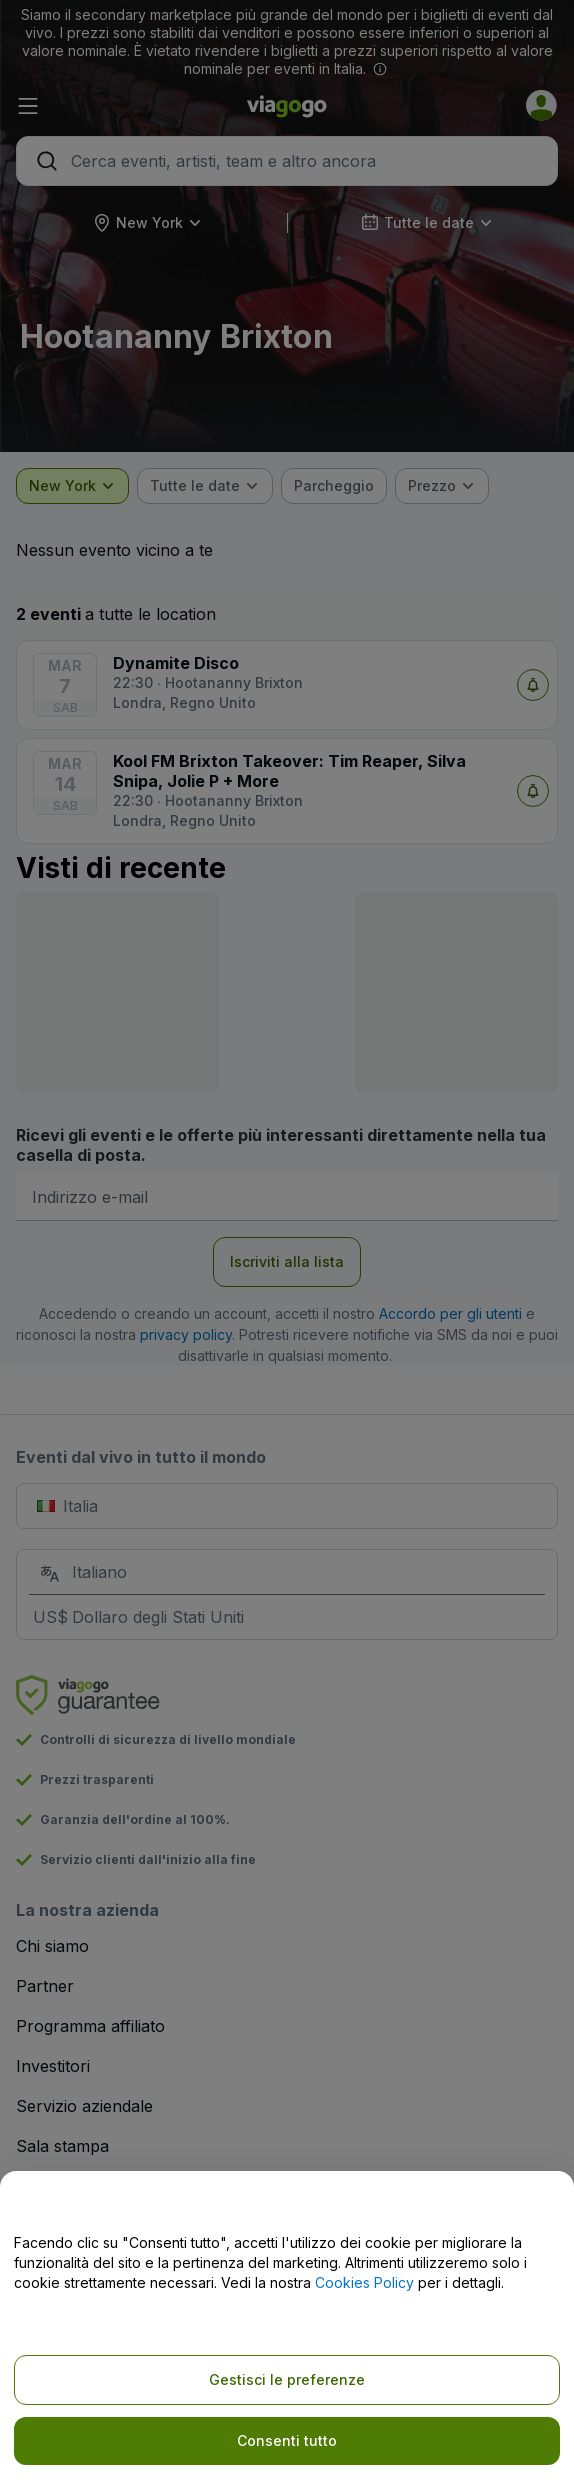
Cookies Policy (364, 2282)
